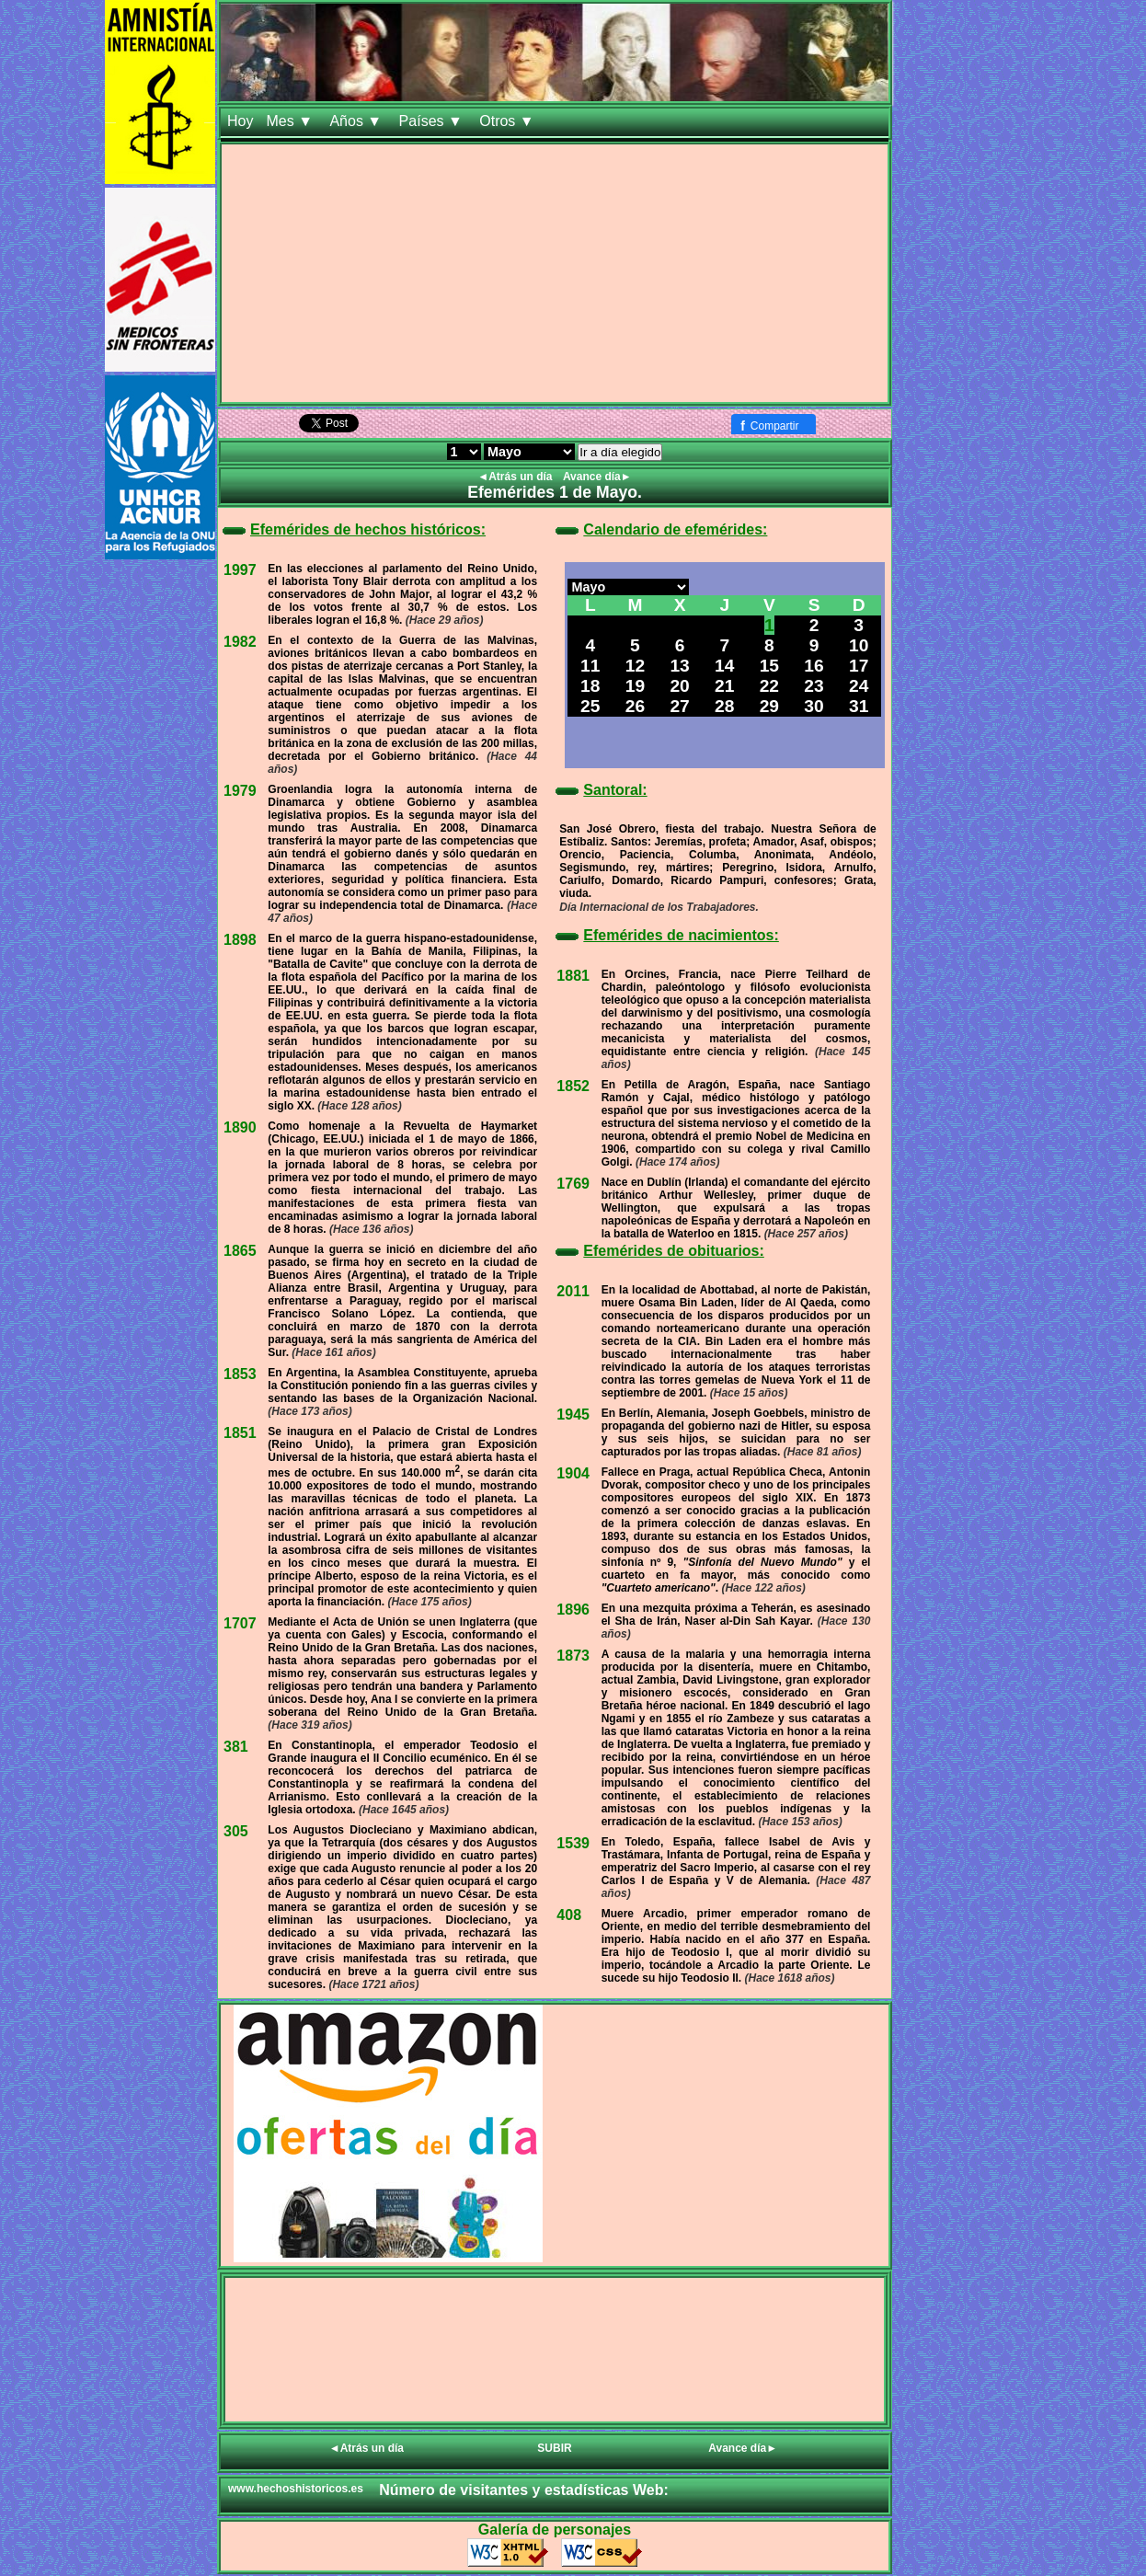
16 (813, 665)
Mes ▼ (291, 121)
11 (590, 665)
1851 (240, 1433)
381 (235, 1746)
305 (235, 1831)
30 (813, 706)
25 (590, 706)
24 (858, 686)
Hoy (240, 121)
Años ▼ (357, 121)
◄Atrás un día (516, 476)
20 (679, 686)
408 (568, 1915)
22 (769, 686)
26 (635, 706)
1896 (573, 1609)
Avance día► (597, 476)
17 (858, 665)
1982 (240, 642)
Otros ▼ (508, 121)
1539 (573, 1843)
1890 (240, 1127)
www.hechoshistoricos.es (295, 2488)
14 (724, 665)
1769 (573, 1183)
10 (858, 645)
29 (769, 706)
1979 (240, 791)
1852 (573, 1086)
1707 (240, 1623)
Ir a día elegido (619, 452)
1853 (240, 1374)
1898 (240, 940)
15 (769, 665)
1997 (240, 570)
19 (635, 686)
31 (858, 706)
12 (635, 665)
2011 (573, 1291)
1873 (573, 1655)
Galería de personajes (554, 2529)
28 (724, 706)
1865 (240, 1251)
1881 (573, 975)
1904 (573, 1473)
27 (679, 706)
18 (590, 686)
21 (724, 686)
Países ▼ (433, 121)
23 (813, 686)
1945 (573, 1414)
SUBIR (554, 2448)
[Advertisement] (555, 273)
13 (679, 665)
